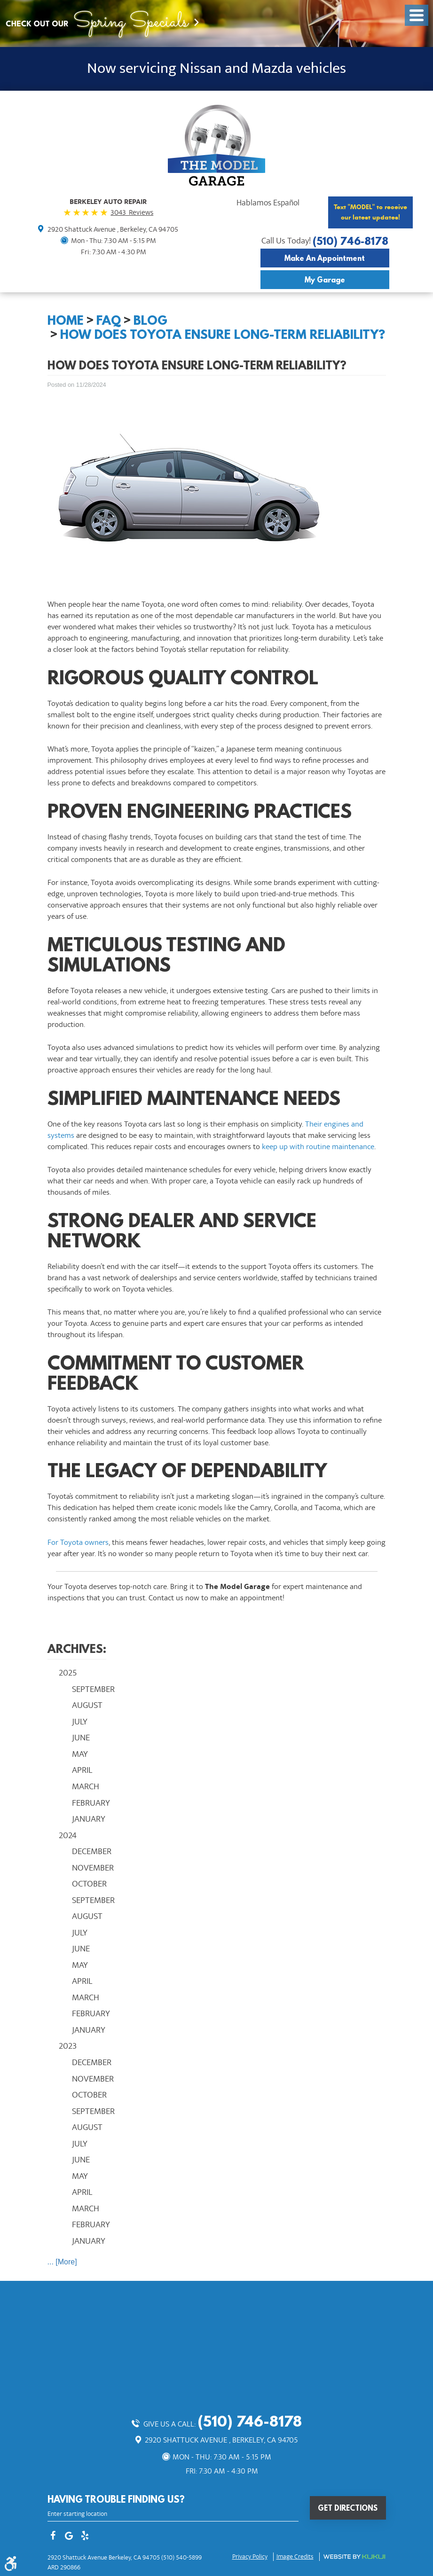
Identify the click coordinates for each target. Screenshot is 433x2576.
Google (69, 2536)
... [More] (62, 2262)
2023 (68, 2045)
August (87, 1705)
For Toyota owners (78, 1542)
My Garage (325, 279)
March (85, 1786)
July (79, 1721)
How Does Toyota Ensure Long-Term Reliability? (222, 334)
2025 (68, 1672)
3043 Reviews (131, 212)
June (81, 1737)
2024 (68, 1835)
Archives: (76, 1648)
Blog (150, 320)
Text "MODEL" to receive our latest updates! (370, 212)
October (89, 1883)
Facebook (53, 2536)
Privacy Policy (250, 2557)
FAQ (108, 320)
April (82, 1769)
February (91, 1802)
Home (65, 320)
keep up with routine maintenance (318, 1146)
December (91, 1851)
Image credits (295, 2557)
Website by (354, 2556)
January (88, 1818)
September (93, 1689)
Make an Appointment (324, 258)
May (80, 1754)
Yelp (85, 2536)
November (93, 1867)
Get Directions (348, 2508)
